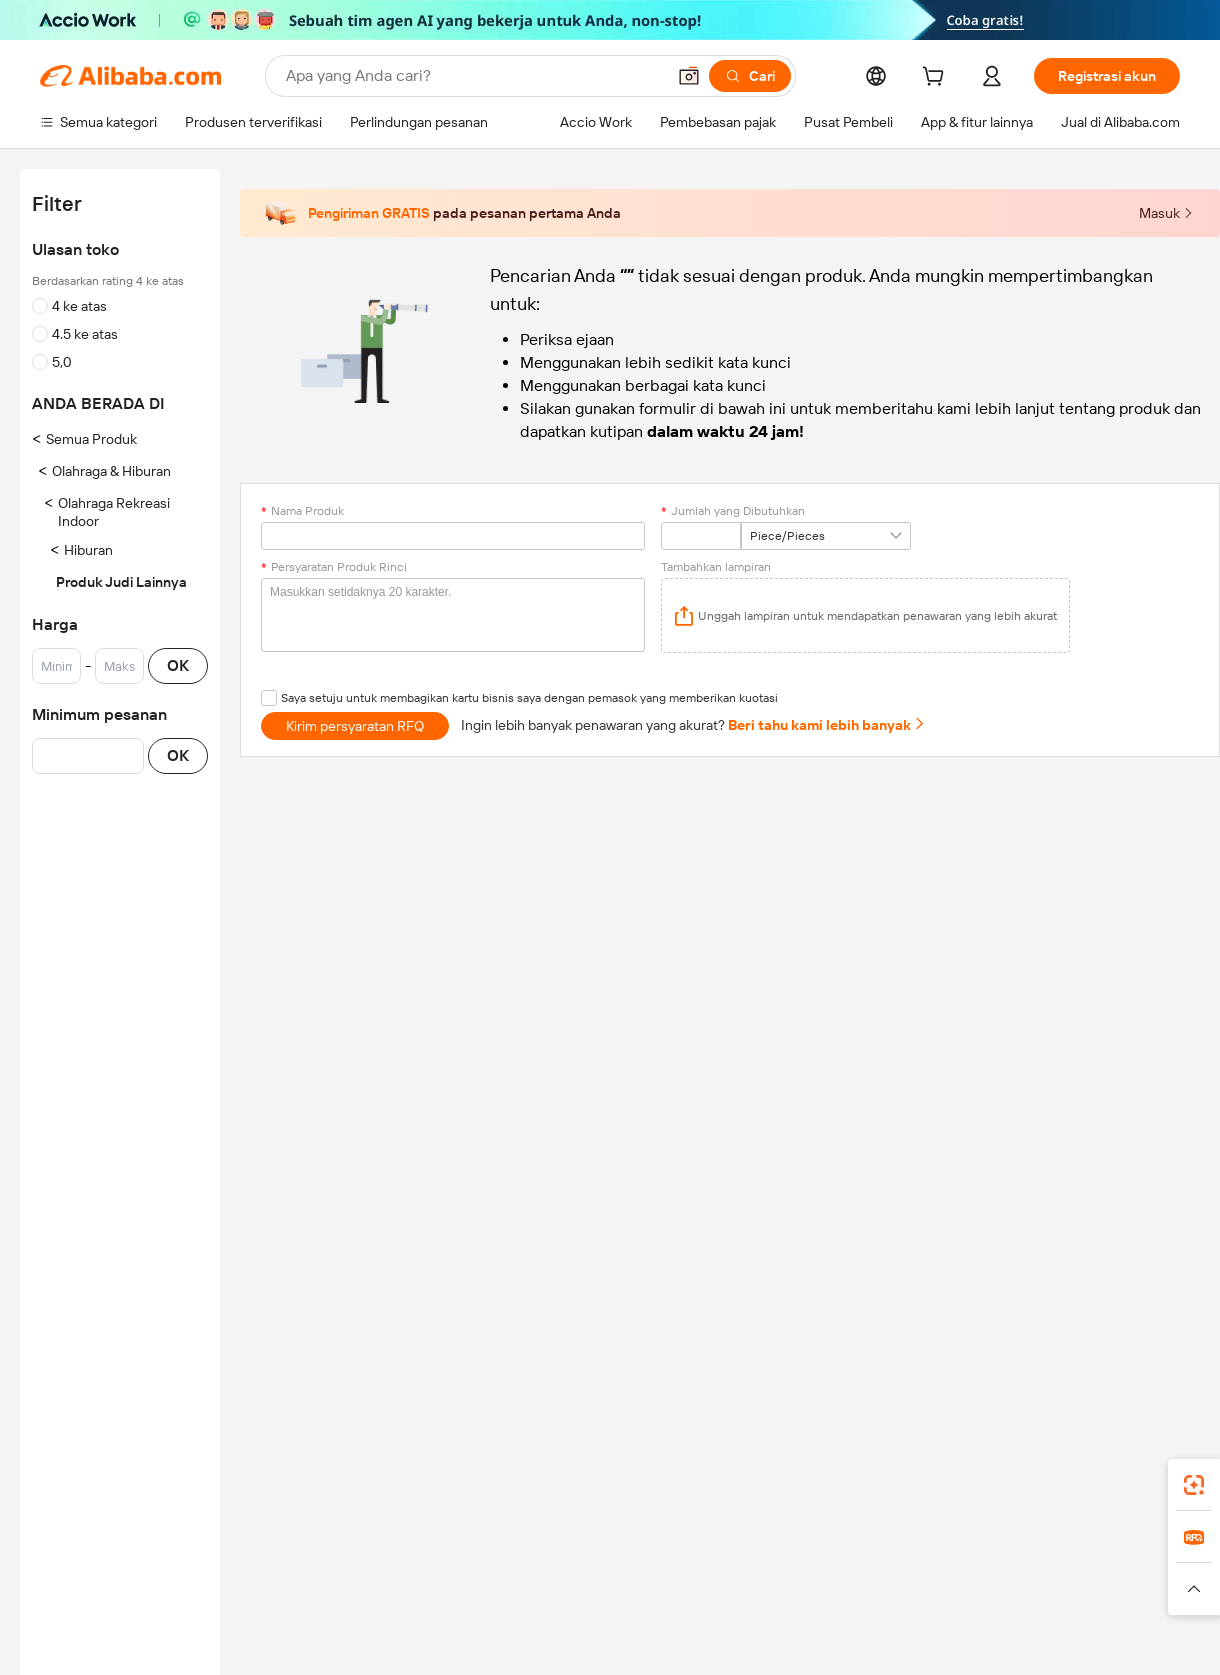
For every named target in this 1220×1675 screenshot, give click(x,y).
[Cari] (750, 76)
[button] (689, 76)
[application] (865, 615)
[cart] (937, 79)
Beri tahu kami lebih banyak (827, 725)
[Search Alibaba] (473, 76)
